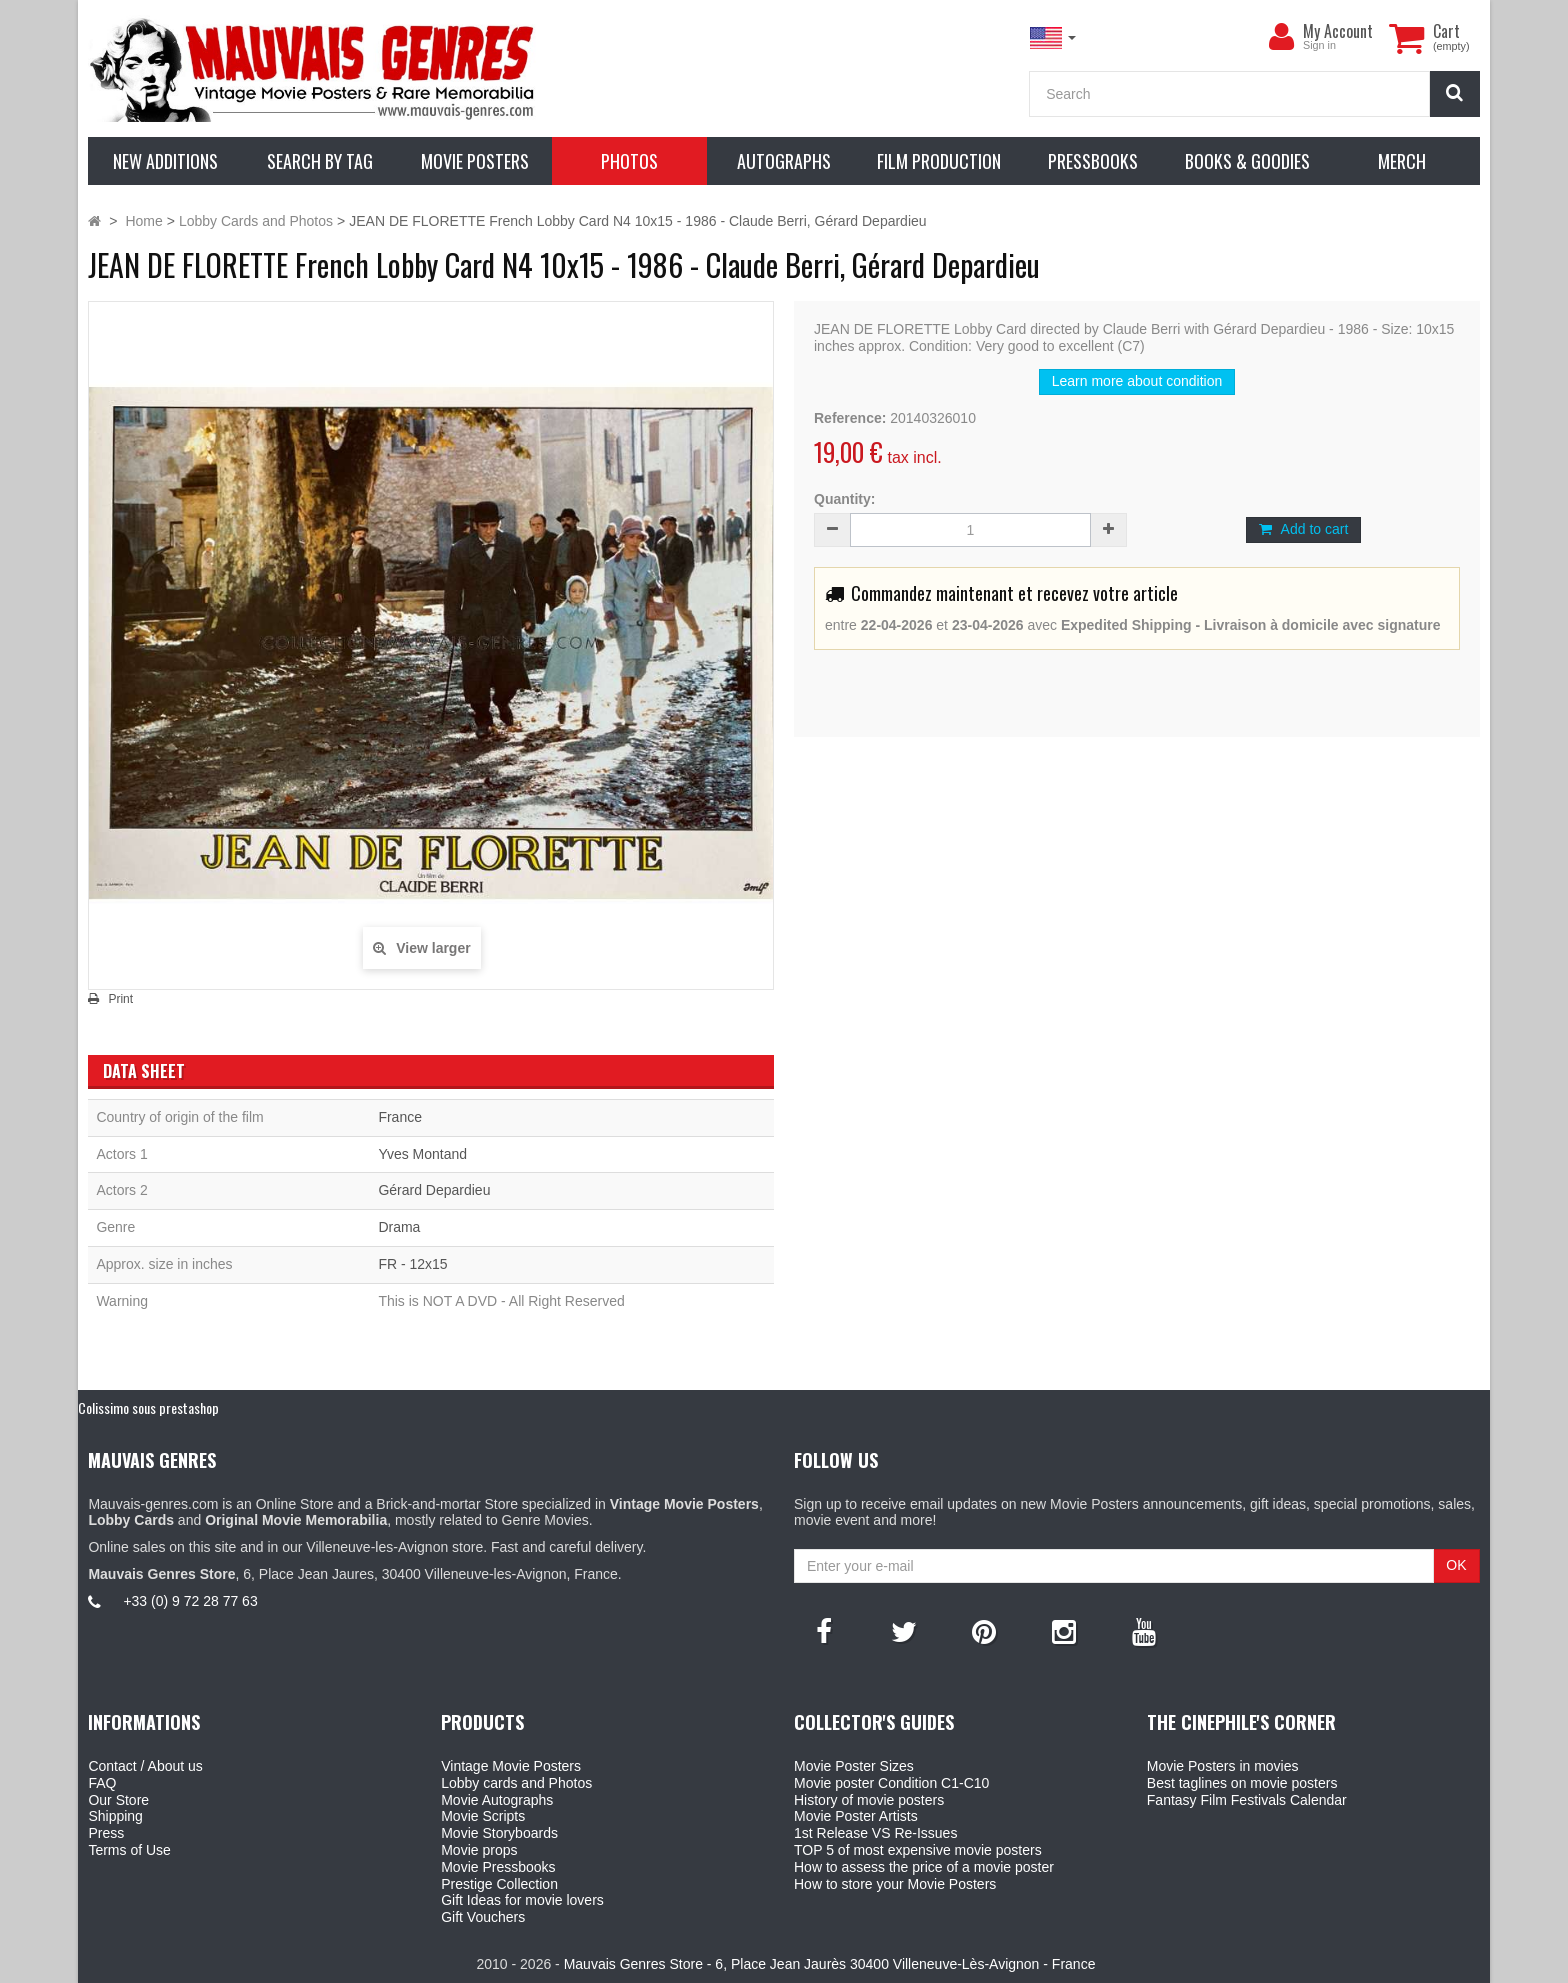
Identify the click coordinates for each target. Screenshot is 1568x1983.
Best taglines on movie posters (1242, 1783)
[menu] (1281, 37)
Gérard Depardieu (434, 1190)
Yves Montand (422, 1154)
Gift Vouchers (483, 1917)
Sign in (1319, 45)
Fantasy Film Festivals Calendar (1247, 1800)
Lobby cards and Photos (516, 1783)
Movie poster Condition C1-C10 (891, 1783)
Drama (399, 1227)
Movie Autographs (497, 1800)
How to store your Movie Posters (895, 1884)
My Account (1338, 31)
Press (106, 1833)
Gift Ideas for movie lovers (522, 1900)
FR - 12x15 (412, 1264)
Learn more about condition (1137, 381)
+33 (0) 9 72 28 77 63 (190, 1601)
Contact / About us (145, 1766)
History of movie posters (869, 1800)
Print (120, 999)
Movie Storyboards (499, 1833)
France (400, 1117)
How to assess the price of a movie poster (924, 1867)
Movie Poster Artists (856, 1816)
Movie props (479, 1850)
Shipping (115, 1816)
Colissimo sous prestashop (148, 1407)
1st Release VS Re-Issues (875, 1833)
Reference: (850, 418)
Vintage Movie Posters (511, 1766)
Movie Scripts (483, 1816)
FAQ (102, 1783)
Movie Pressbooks (498, 1867)
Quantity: (844, 499)
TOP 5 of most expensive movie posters (918, 1850)
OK (1456, 1565)
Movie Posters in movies (1223, 1766)
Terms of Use (129, 1850)
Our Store (118, 1800)
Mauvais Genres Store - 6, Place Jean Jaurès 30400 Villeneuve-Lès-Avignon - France (830, 1964)
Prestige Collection (499, 1884)
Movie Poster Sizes (854, 1766)
